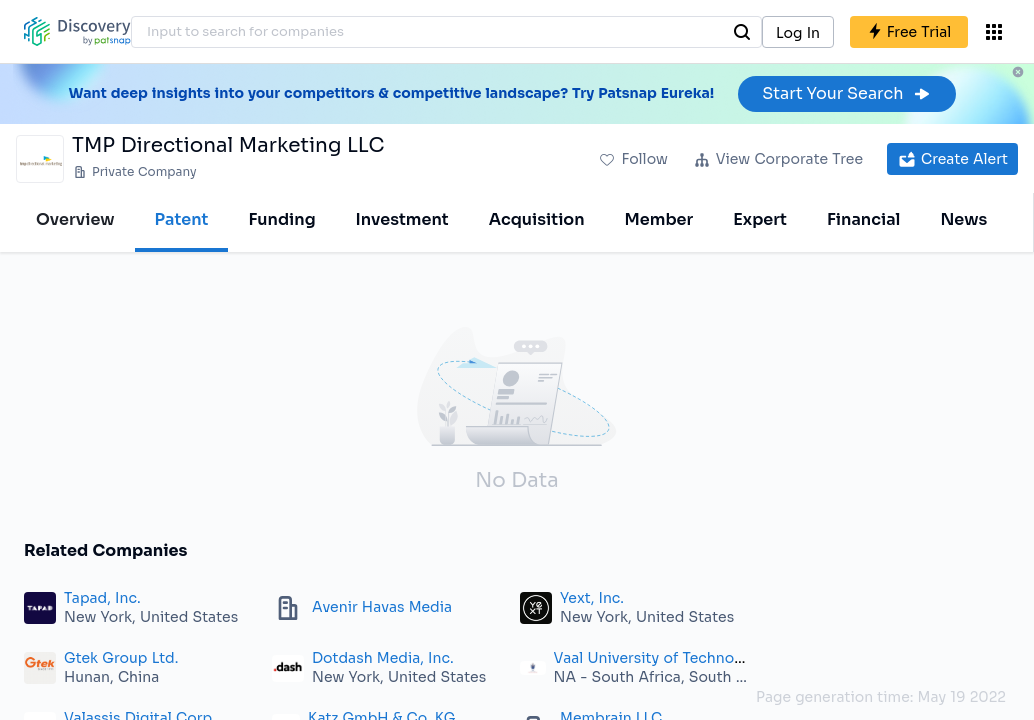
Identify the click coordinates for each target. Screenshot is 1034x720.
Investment (402, 219)
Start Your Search (846, 93)
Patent (182, 219)
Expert (760, 219)
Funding (281, 219)
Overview (75, 219)
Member (659, 219)
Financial (863, 219)
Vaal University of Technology (659, 658)
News (963, 219)
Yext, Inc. (592, 598)
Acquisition (537, 219)
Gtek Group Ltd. (121, 658)
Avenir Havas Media (382, 607)
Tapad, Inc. (102, 598)
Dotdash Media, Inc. (383, 658)
